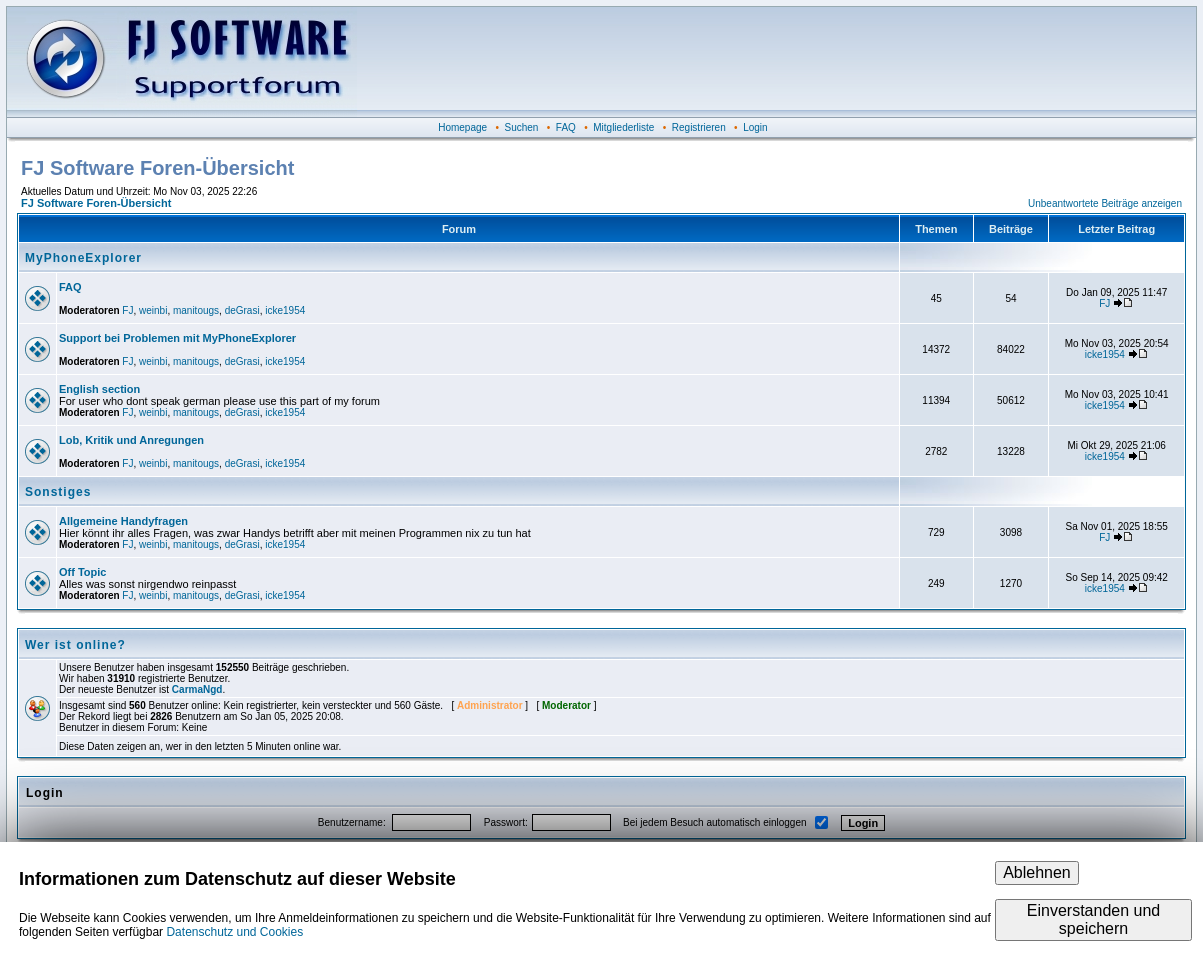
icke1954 (285, 310)
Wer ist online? (75, 645)
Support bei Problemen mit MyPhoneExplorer (177, 338)
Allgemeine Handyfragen (123, 521)
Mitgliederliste (623, 127)
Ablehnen (1037, 872)
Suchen (522, 127)
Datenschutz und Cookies (234, 932)
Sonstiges (58, 492)
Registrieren (699, 127)
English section (99, 389)
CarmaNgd (197, 689)
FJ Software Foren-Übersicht (96, 203)
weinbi (153, 310)
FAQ (566, 127)
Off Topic (82, 572)
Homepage (462, 127)
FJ (127, 310)
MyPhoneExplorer (83, 258)
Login (755, 127)
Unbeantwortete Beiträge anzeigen (1105, 203)
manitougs (196, 310)
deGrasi (242, 310)
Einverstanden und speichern (1093, 919)
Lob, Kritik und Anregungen (131, 440)
